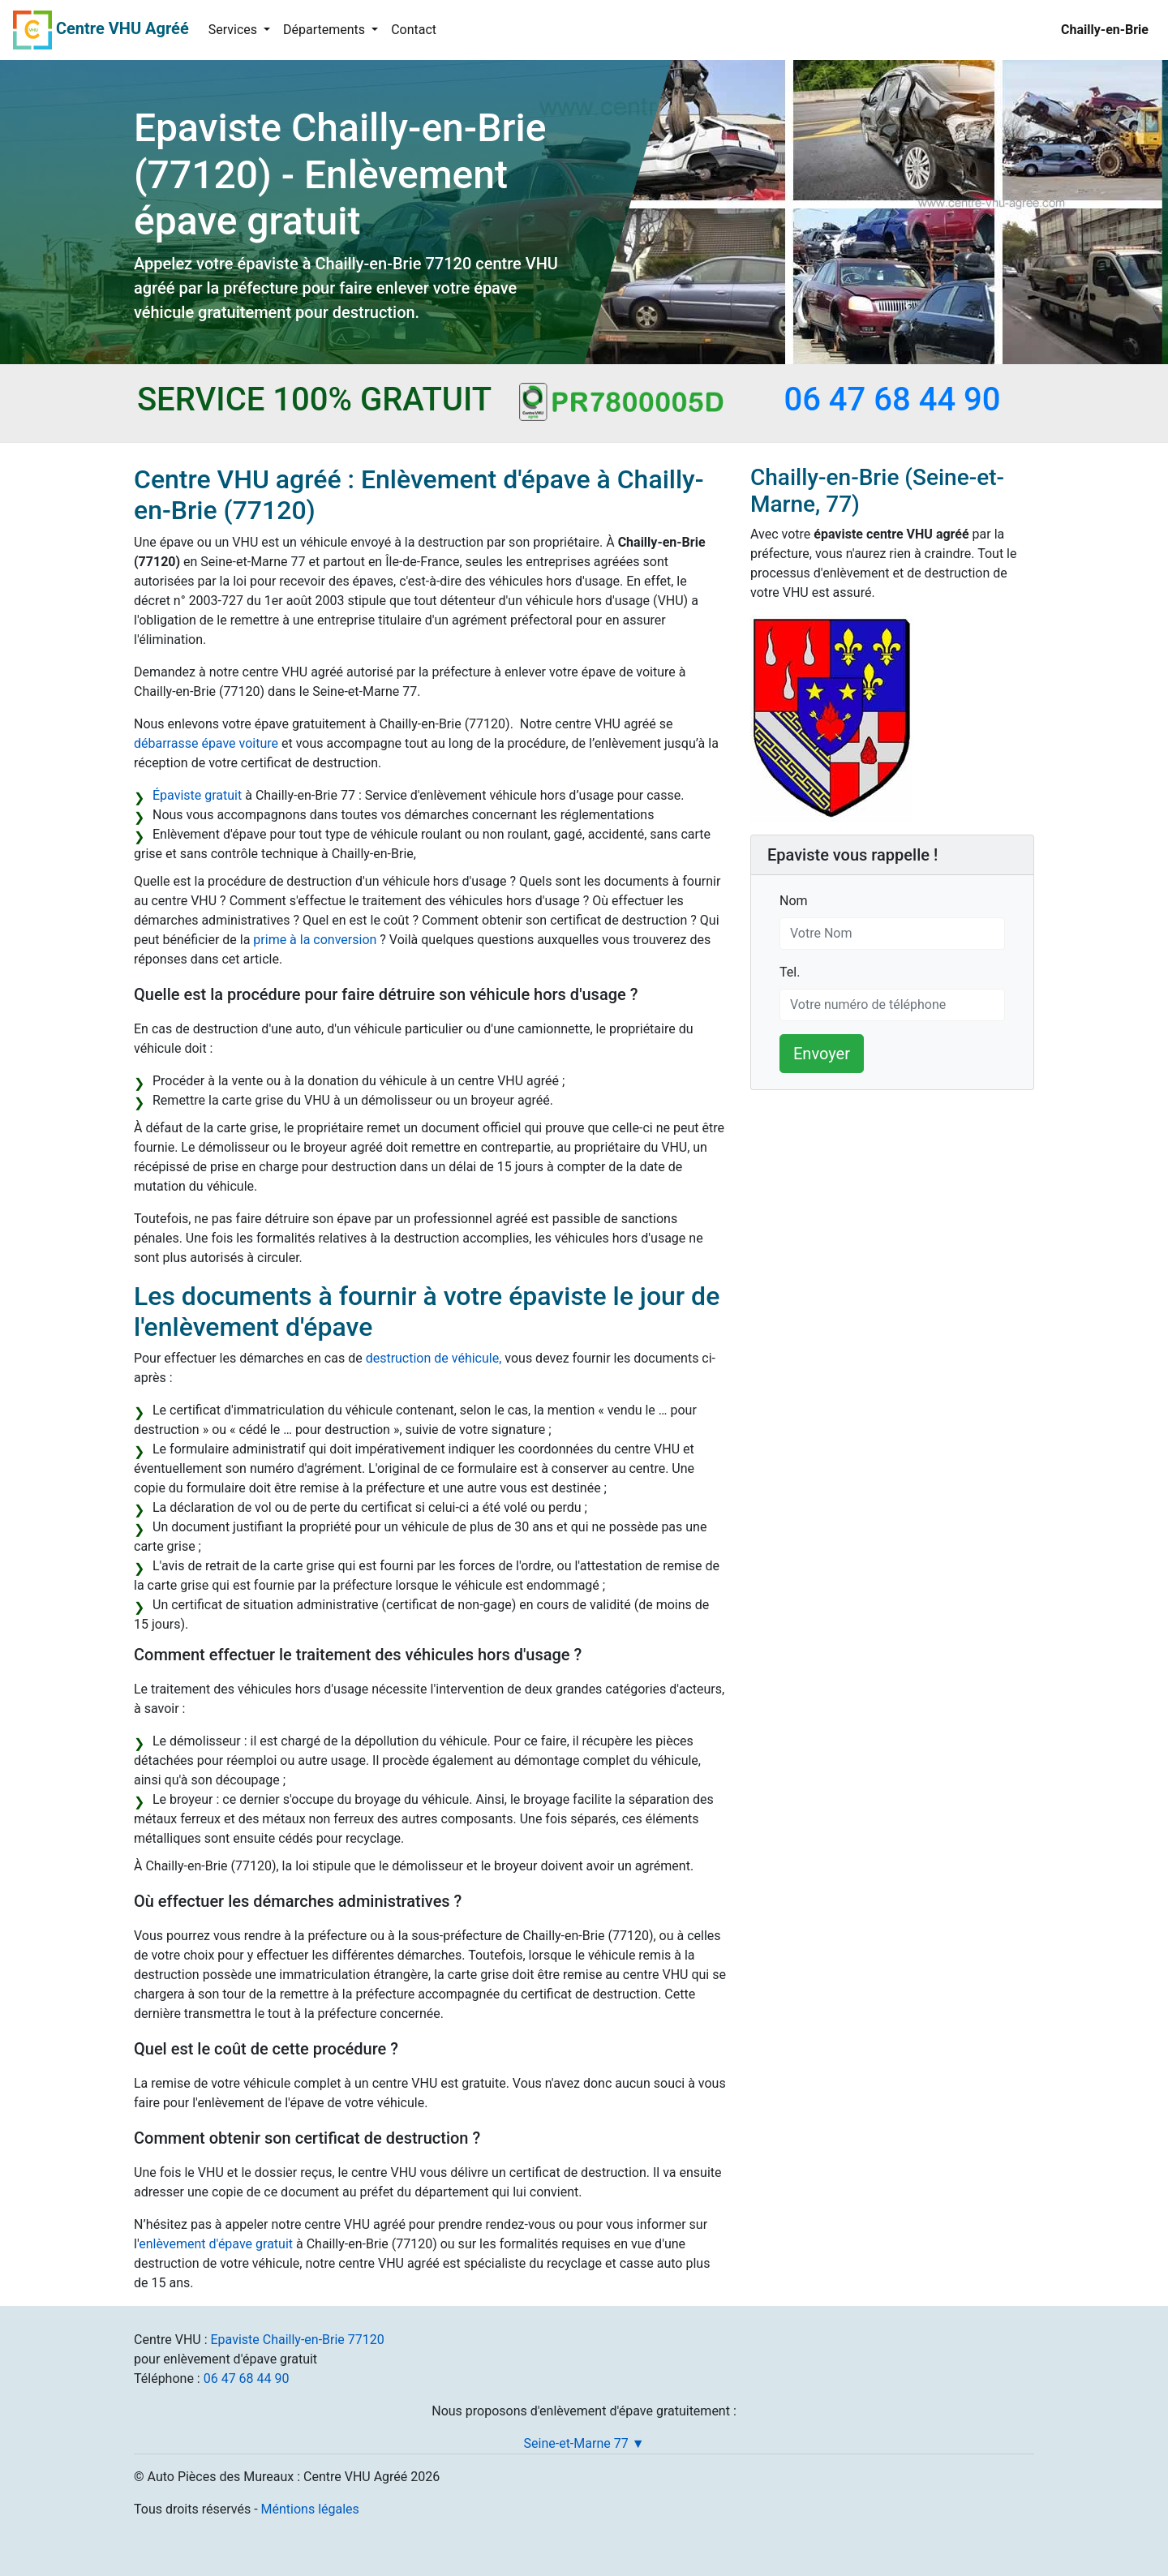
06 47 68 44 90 (247, 2378)
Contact (413, 29)
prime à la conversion (314, 939)
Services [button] (234, 29)
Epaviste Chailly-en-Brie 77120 (297, 2339)
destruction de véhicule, (434, 1358)
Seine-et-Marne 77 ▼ (584, 2443)
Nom (793, 899)
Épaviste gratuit (197, 795)
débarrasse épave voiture (206, 743)
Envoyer (821, 1053)
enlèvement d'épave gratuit (216, 2244)
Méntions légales (310, 2509)
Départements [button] (325, 29)
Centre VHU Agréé (122, 28)
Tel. (789, 971)
